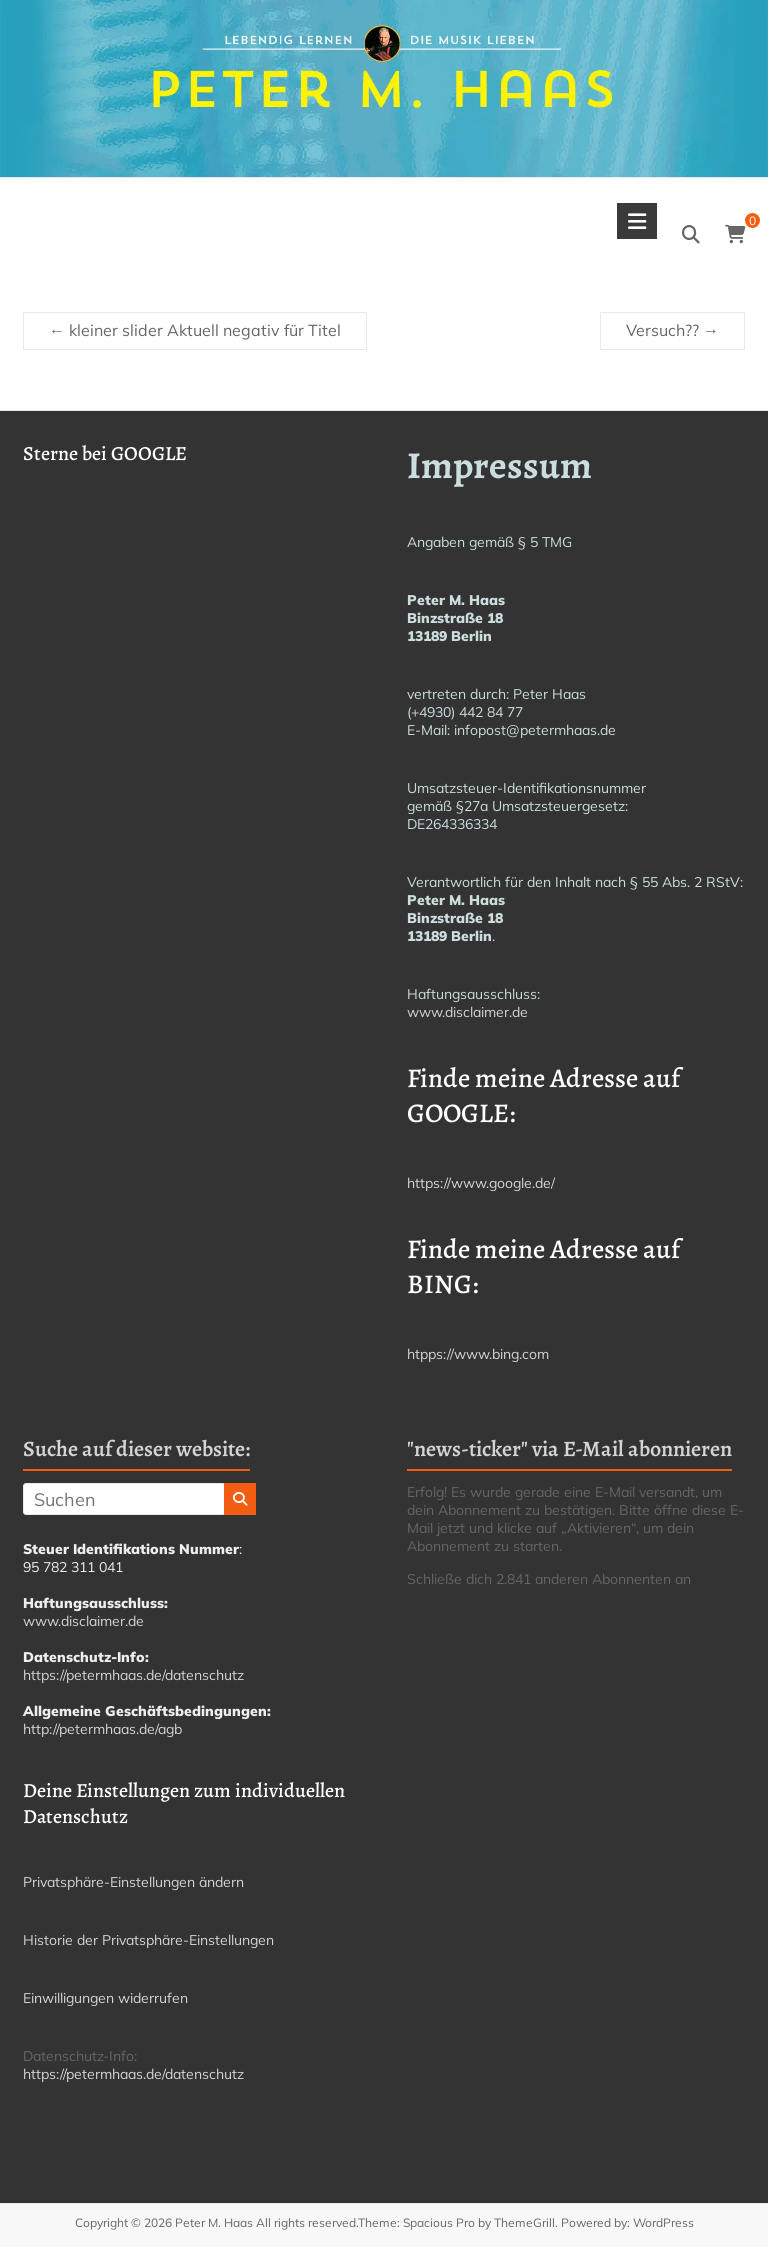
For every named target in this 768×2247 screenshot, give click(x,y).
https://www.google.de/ (481, 1183)
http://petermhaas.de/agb (102, 1729)
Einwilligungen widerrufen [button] (105, 1998)
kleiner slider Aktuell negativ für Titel (195, 330)
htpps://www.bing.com (478, 1354)
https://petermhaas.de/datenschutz (133, 1675)
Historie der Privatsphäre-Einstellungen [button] (148, 1940)
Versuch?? (672, 330)
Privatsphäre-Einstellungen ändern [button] (133, 1882)
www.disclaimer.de (467, 1012)
